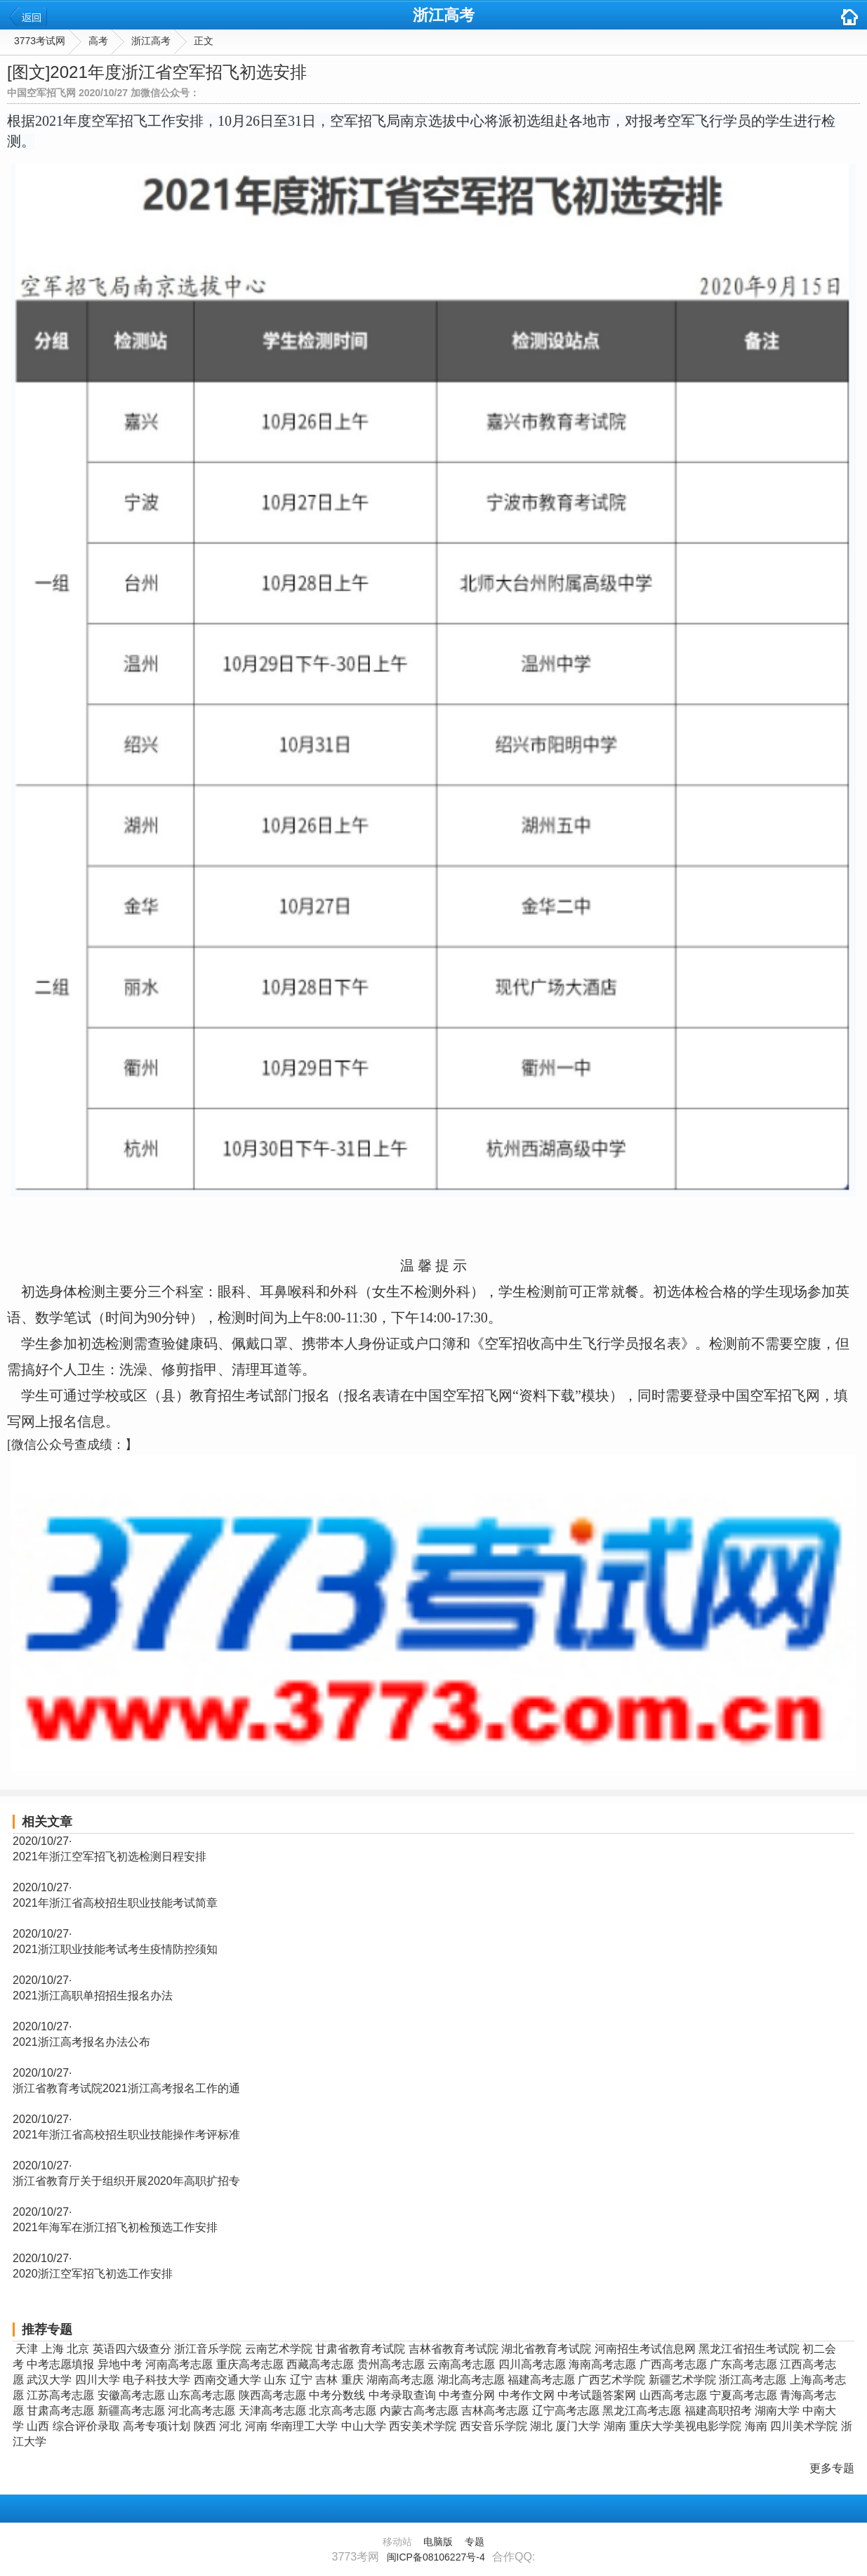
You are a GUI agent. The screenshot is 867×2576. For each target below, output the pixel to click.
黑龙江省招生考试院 (749, 2349)
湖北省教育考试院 (546, 2349)
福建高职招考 (718, 2411)
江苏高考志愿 (60, 2395)
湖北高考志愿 (471, 2380)
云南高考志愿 (461, 2364)
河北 (230, 2426)
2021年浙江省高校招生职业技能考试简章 (115, 1903)
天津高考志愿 (272, 2411)
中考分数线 (337, 2395)
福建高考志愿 (541, 2380)
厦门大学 (577, 2426)
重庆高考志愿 (250, 2364)
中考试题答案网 (596, 2395)
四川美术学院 (804, 2426)
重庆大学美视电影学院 (685, 2426)
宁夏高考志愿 (743, 2395)
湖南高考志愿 (400, 2380)
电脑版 (438, 2541)
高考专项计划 (156, 2426)
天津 (26, 2349)
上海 (52, 2349)
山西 (38, 2426)
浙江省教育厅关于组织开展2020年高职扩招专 (126, 2181)
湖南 (615, 2426)
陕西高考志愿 (272, 2395)
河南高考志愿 (179, 2364)
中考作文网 (526, 2395)
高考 (98, 40)
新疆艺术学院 (682, 2380)
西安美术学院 (422, 2426)
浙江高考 (444, 15)
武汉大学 (49, 2380)
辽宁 (301, 2380)
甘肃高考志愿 (60, 2411)
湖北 (541, 2426)
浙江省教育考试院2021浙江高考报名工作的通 (126, 2088)
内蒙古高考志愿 (419, 2411)
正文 (203, 40)
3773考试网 (39, 40)
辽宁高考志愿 (566, 2411)
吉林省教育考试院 (453, 2349)
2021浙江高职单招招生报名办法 (93, 1996)
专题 (474, 2541)
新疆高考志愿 (131, 2411)
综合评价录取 (86, 2426)
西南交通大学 (227, 2380)
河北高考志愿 (201, 2411)
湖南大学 (777, 2411)
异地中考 (120, 2364)
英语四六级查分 (132, 2349)
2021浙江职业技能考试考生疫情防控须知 (115, 1949)
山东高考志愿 (201, 2395)
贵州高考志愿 (391, 2364)
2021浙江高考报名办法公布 (81, 2042)
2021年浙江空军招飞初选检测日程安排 (109, 1856)
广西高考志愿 (673, 2364)
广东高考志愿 (743, 2364)
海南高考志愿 (602, 2364)
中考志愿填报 (60, 2364)
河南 (256, 2426)
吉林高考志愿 (495, 2411)
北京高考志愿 (342, 2411)
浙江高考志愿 (752, 2380)
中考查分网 (467, 2395)
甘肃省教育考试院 (360, 2349)
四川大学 (97, 2380)
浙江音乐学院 (207, 2349)
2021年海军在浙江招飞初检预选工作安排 (115, 2227)
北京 (78, 2349)
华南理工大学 (304, 2426)
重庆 (352, 2380)
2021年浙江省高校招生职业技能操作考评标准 (126, 2135)
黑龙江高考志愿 (641, 2411)
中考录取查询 (402, 2395)
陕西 (205, 2426)
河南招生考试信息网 (645, 2349)
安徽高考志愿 (131, 2395)
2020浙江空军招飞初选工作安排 (93, 2274)
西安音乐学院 (493, 2426)
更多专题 (831, 2468)
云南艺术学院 (278, 2349)
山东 (275, 2380)
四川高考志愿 (532, 2364)
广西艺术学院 (611, 2380)
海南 (756, 2426)
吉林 (326, 2380)
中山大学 (363, 2426)
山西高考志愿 (673, 2395)
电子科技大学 (156, 2380)
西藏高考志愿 (320, 2364)
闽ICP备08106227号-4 (436, 2557)
